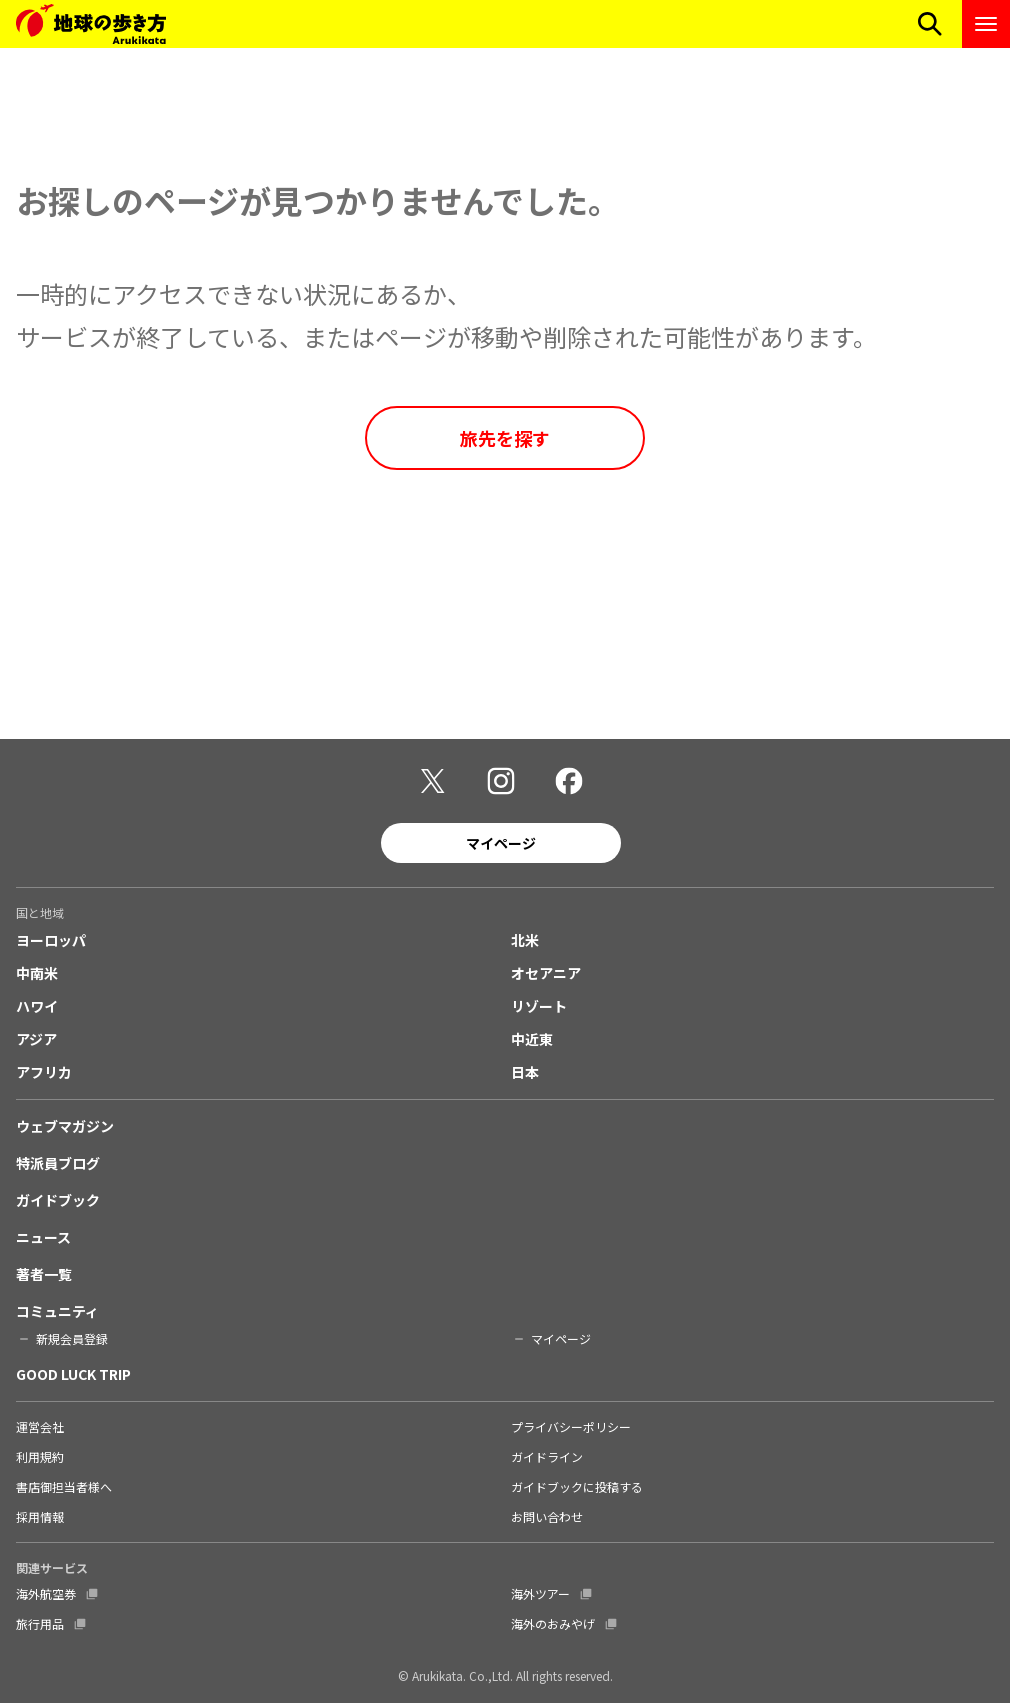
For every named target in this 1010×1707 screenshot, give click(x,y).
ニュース (43, 1240)
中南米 (37, 976)
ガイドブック (58, 1203)
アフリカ (44, 1075)
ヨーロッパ (51, 943)
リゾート (539, 1009)
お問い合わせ (547, 1519)
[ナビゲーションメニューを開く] (986, 24)
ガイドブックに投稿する (577, 1489)
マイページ (501, 846)
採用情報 (40, 1519)
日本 (525, 1075)
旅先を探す (505, 438)
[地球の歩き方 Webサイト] (91, 24)
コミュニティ (57, 1314)
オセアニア (546, 976)
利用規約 (40, 1459)
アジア (36, 1042)
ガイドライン (547, 1459)
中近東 (532, 1042)
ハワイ (37, 1009)
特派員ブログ (58, 1166)
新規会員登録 (72, 1341)
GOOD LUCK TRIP (73, 1377)
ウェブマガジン (65, 1129)
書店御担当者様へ (64, 1489)
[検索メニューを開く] (930, 24)
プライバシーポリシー (571, 1429)
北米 (525, 943)
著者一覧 (44, 1277)
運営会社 (40, 1429)
